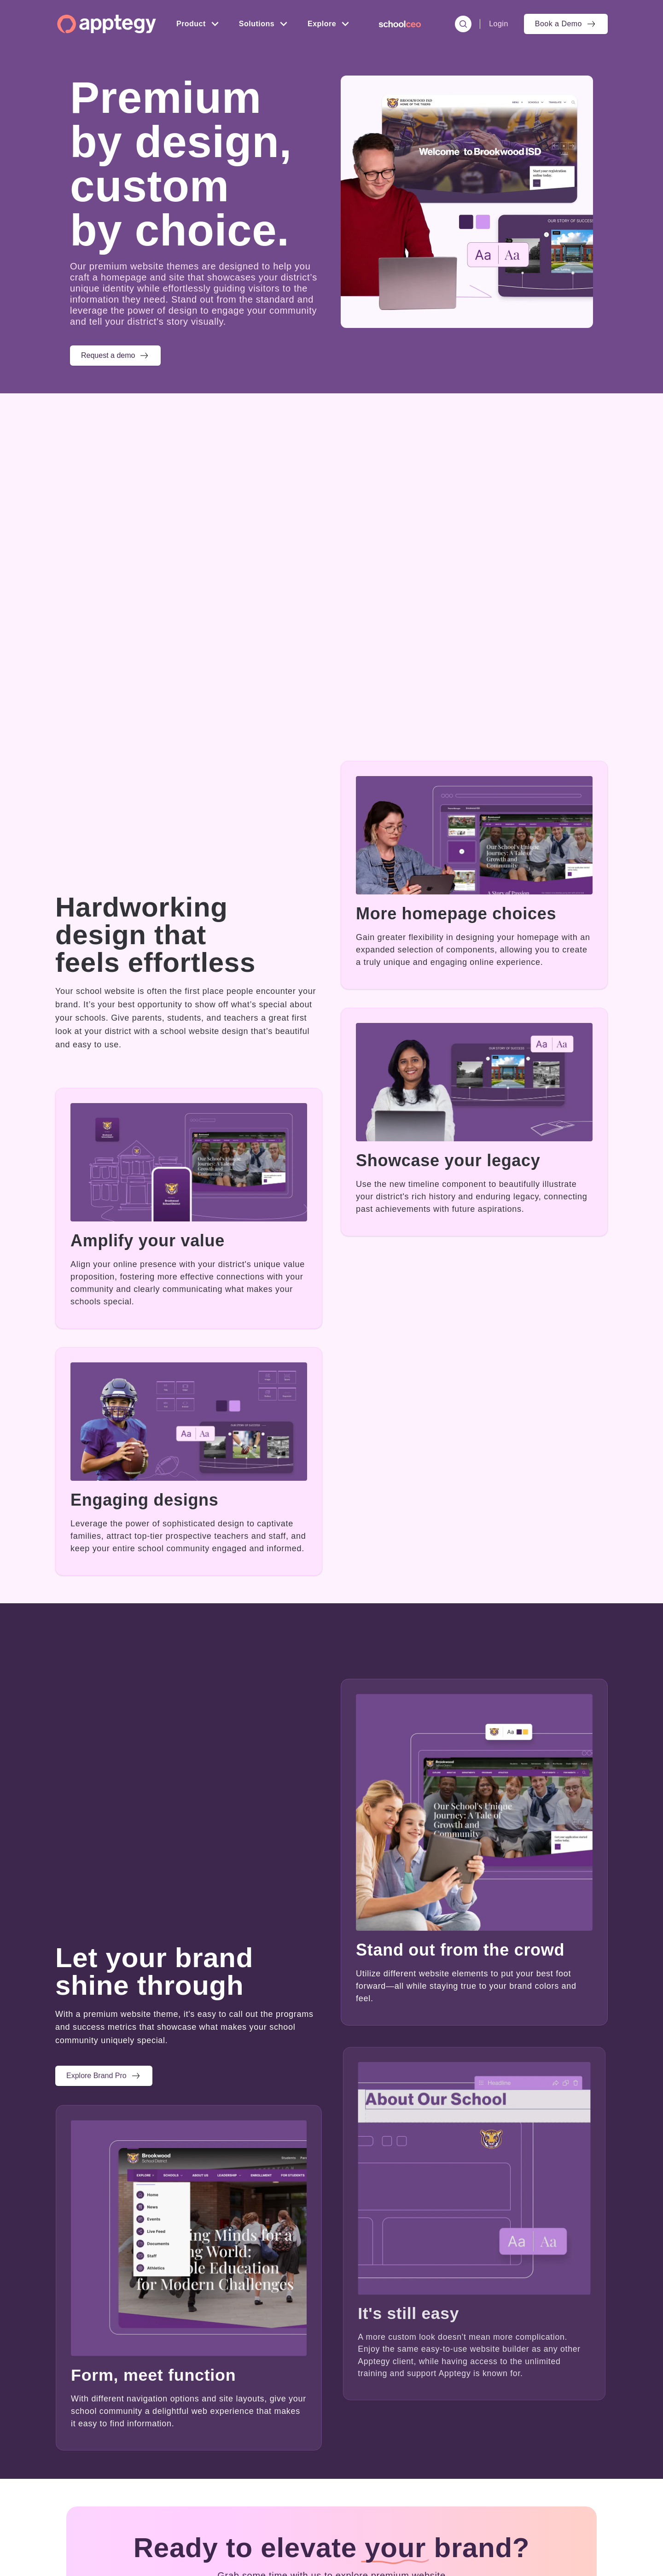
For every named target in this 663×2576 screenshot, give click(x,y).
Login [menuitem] (498, 24)
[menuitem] (399, 24)
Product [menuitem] (191, 24)
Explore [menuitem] (322, 24)
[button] (115, 355)
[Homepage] (106, 24)
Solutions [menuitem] (256, 24)
